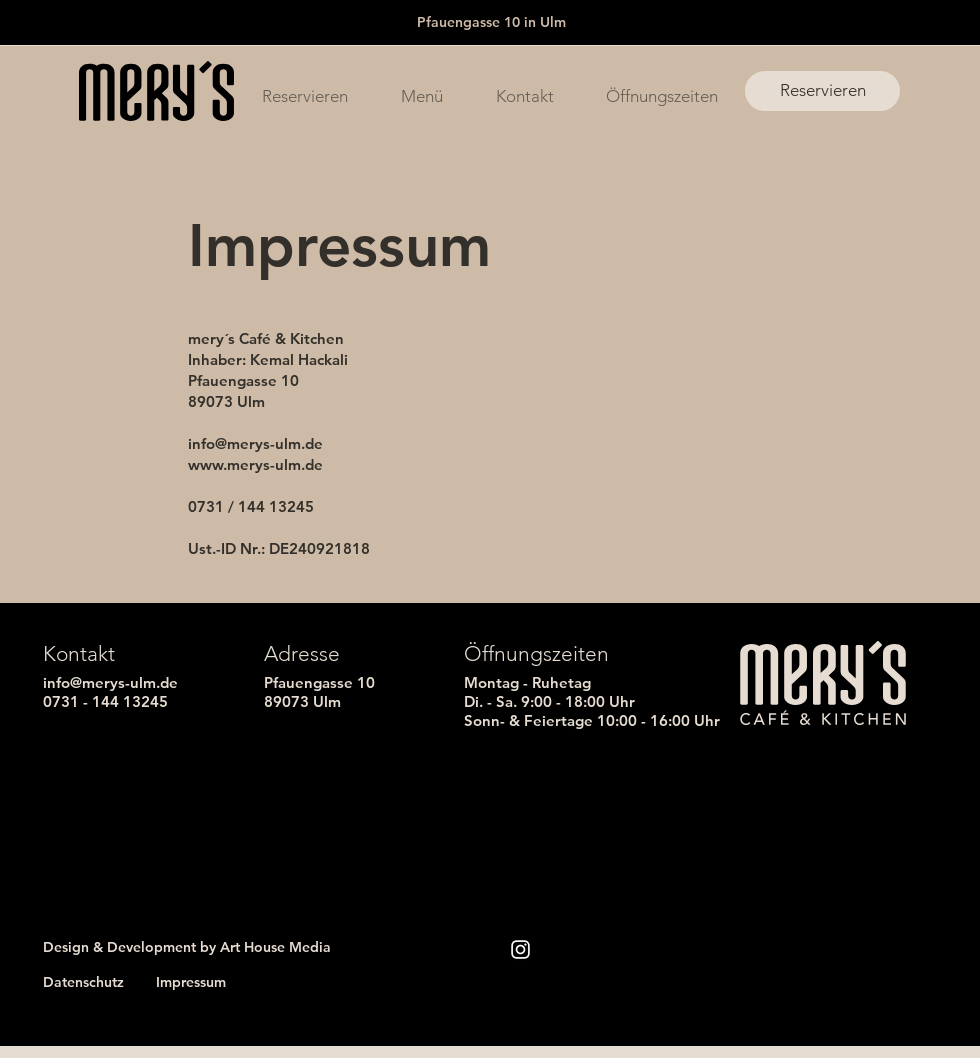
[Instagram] (520, 949)
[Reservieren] (822, 91)
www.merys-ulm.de (255, 464)
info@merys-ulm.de (255, 443)
